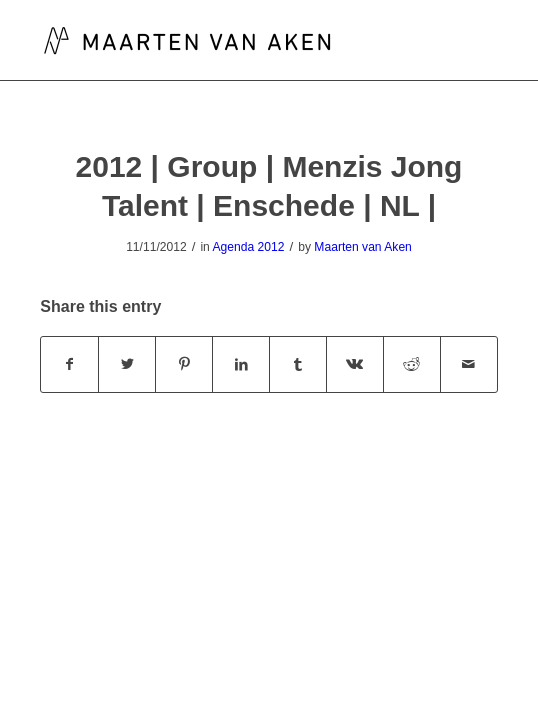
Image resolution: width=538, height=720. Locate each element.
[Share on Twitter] (127, 364)
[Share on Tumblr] (298, 364)
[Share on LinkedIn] (241, 364)
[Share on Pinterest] (184, 364)
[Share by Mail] (469, 364)
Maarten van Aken (362, 247)
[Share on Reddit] (412, 364)
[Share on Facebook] (69, 364)
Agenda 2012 (249, 247)
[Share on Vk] (355, 364)
